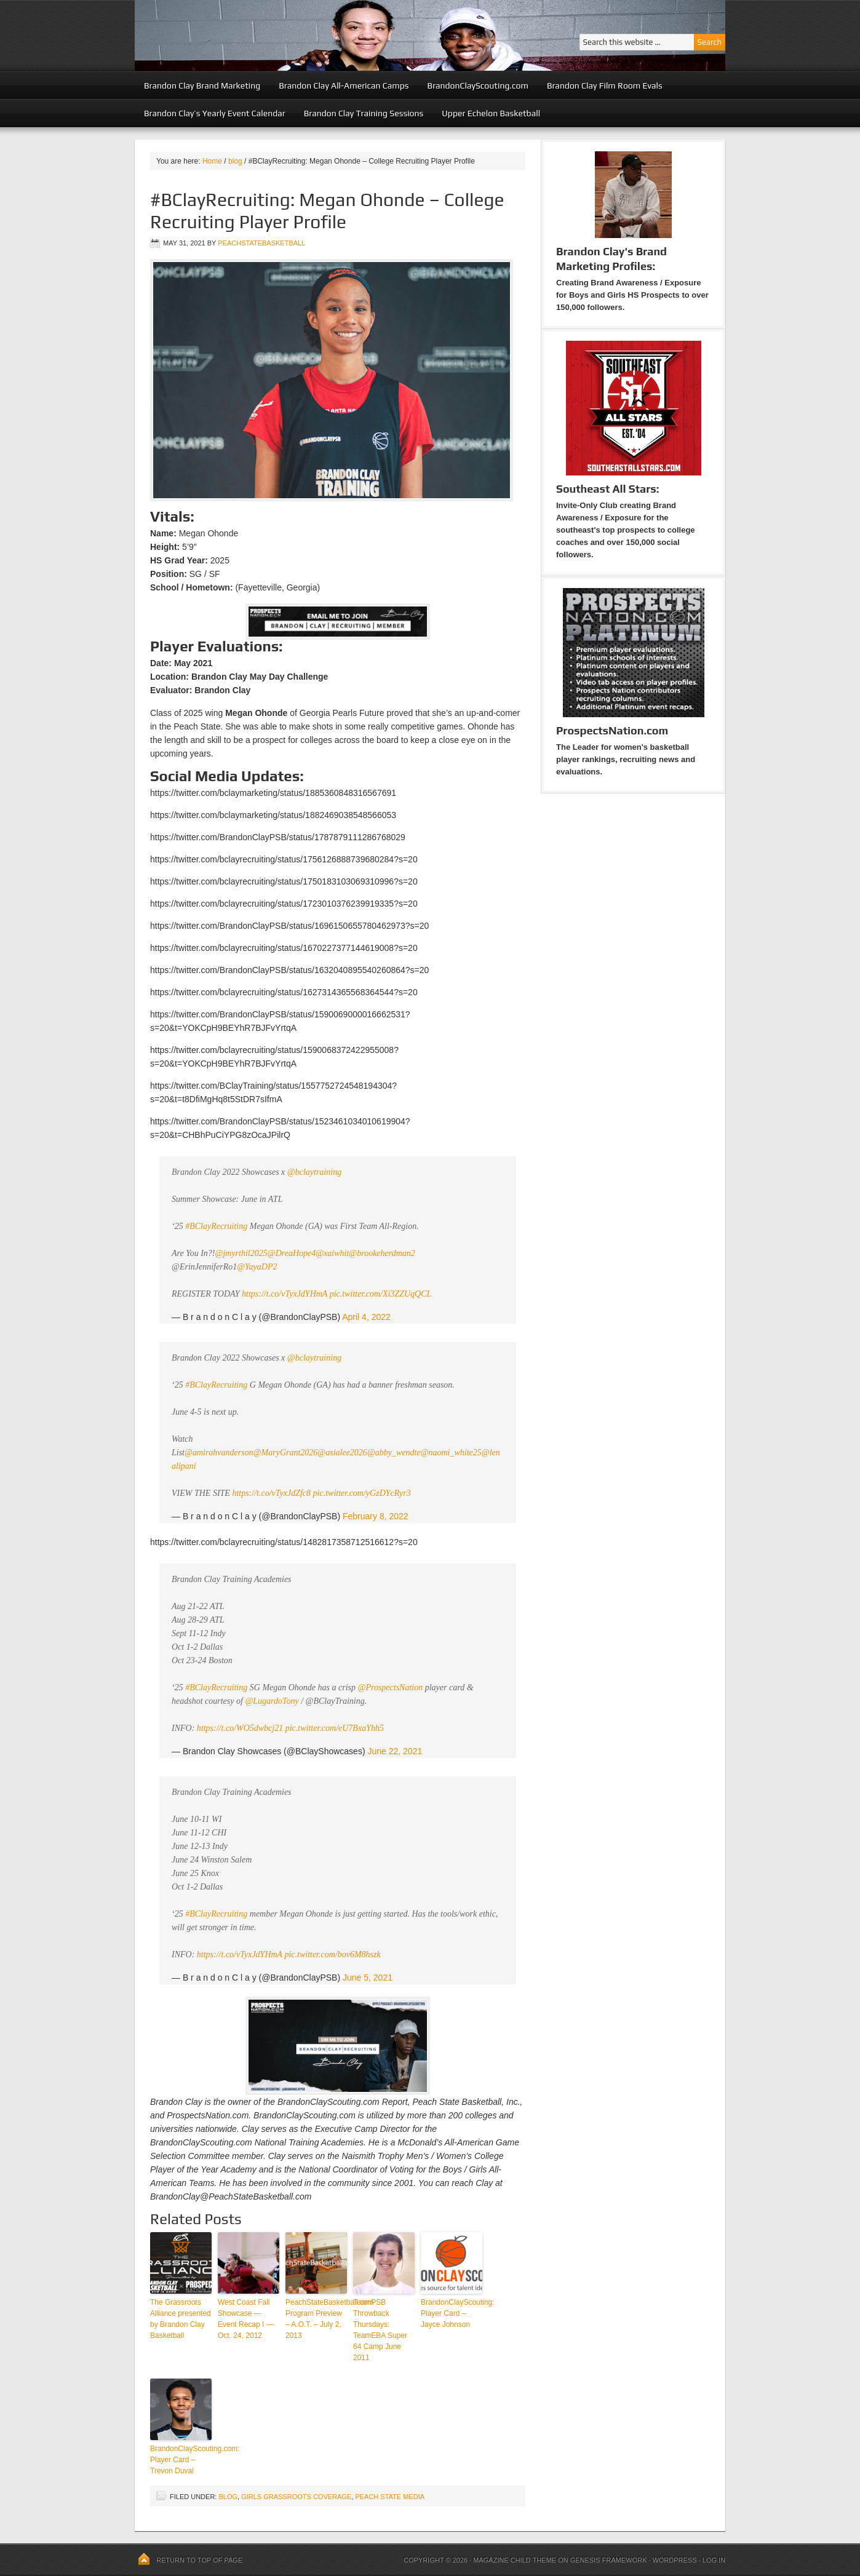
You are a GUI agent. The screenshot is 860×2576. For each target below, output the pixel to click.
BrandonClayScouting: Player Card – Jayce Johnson (451, 2313)
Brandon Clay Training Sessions (364, 113)
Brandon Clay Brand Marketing (202, 85)
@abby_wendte (394, 1452)
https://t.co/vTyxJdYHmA (284, 1293)
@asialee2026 (342, 1452)
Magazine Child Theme (514, 2560)
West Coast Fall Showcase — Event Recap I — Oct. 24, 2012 (246, 2319)
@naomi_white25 (451, 1452)
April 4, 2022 (366, 1317)
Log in (714, 2560)
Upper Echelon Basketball (491, 113)
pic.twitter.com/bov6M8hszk (332, 1954)
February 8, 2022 (375, 1516)
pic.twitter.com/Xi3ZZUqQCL (381, 1293)
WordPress (674, 2560)
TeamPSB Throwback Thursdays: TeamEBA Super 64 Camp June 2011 (380, 2330)
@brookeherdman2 (382, 1253)
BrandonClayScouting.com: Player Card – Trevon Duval (181, 2459)
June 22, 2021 (394, 1751)
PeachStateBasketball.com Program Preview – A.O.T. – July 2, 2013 (316, 2319)
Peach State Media (389, 2496)
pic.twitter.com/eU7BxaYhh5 (334, 1728)
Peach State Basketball (285, 35)
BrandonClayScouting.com (478, 85)
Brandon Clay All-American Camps (343, 85)
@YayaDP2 (257, 1266)
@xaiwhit (332, 1253)
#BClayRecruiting (216, 1226)
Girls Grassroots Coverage (296, 2496)
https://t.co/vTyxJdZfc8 (271, 1493)
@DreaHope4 (292, 1253)
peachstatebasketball (261, 243)
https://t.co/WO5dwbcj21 (240, 1728)
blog (227, 2496)
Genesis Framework (608, 2560)
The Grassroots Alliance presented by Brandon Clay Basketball (180, 2319)
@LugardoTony (271, 1701)
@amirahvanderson (219, 1452)
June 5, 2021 (367, 1977)
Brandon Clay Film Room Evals (605, 85)
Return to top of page (199, 2560)
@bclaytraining (314, 1172)
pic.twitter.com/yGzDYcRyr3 (362, 1493)
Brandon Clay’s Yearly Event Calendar (214, 113)
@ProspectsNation (390, 1687)
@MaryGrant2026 (285, 1452)
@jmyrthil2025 (241, 1253)
